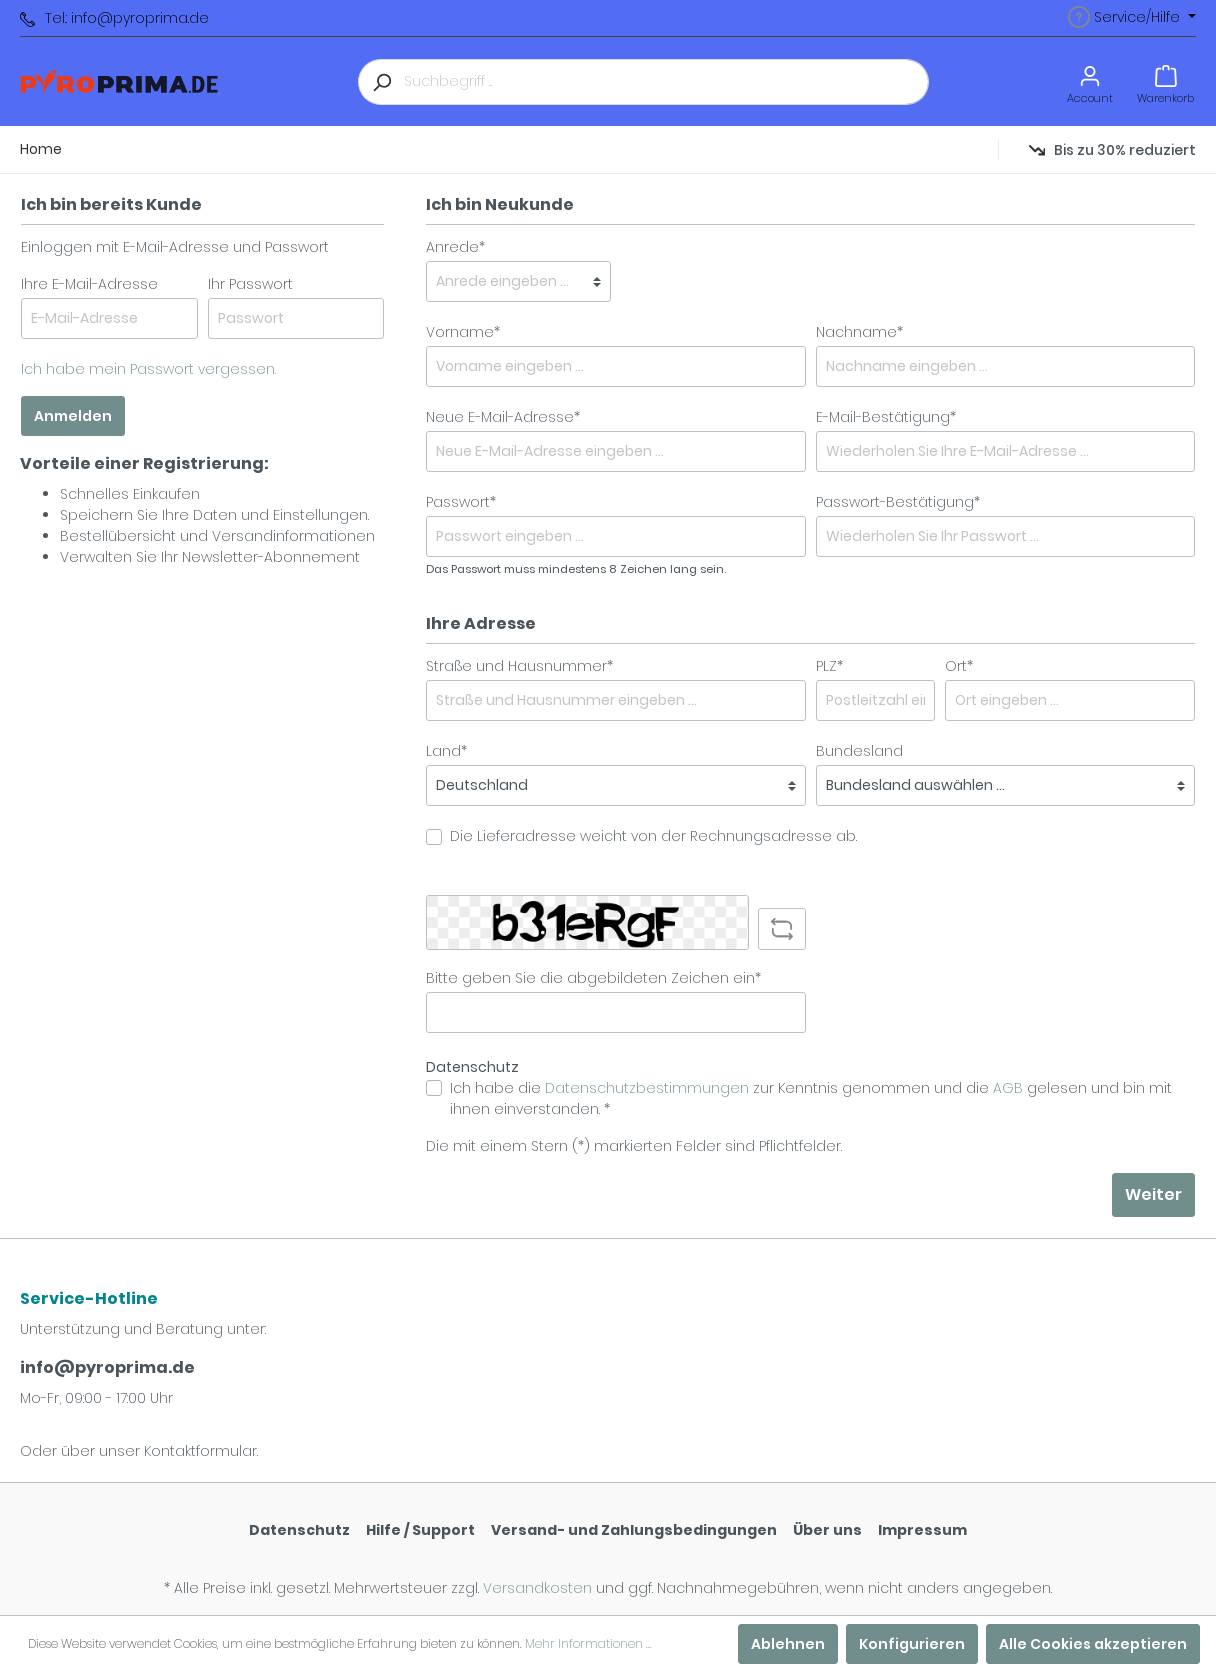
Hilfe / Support (420, 1530)
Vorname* (463, 332)
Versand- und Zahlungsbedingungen (634, 1530)
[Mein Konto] (1090, 81)
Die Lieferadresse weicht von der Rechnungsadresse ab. (653, 836)
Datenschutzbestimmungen (647, 1088)
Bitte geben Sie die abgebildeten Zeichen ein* (593, 978)
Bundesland (859, 751)
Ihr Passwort (250, 284)
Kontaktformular (200, 1451)
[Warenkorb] (1165, 81)
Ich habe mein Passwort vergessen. (148, 369)
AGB (1008, 1088)
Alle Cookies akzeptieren (1093, 1644)
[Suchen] (381, 82)
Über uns (827, 1530)
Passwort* (461, 502)
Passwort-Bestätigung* (898, 502)
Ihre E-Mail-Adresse (89, 284)
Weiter (1153, 1194)
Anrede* (455, 247)
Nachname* (859, 332)
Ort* (959, 666)
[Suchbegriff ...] (666, 82)
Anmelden (73, 416)
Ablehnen (788, 1644)
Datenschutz (299, 1530)
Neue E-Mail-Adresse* (503, 417)
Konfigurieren (912, 1644)
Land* (446, 751)
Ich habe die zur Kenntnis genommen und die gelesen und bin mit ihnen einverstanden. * (811, 1098)
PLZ (829, 666)
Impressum (922, 1530)
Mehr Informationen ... (588, 1643)
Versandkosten (537, 1588)
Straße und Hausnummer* (519, 666)
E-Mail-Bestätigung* (886, 417)
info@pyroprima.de (107, 1367)
